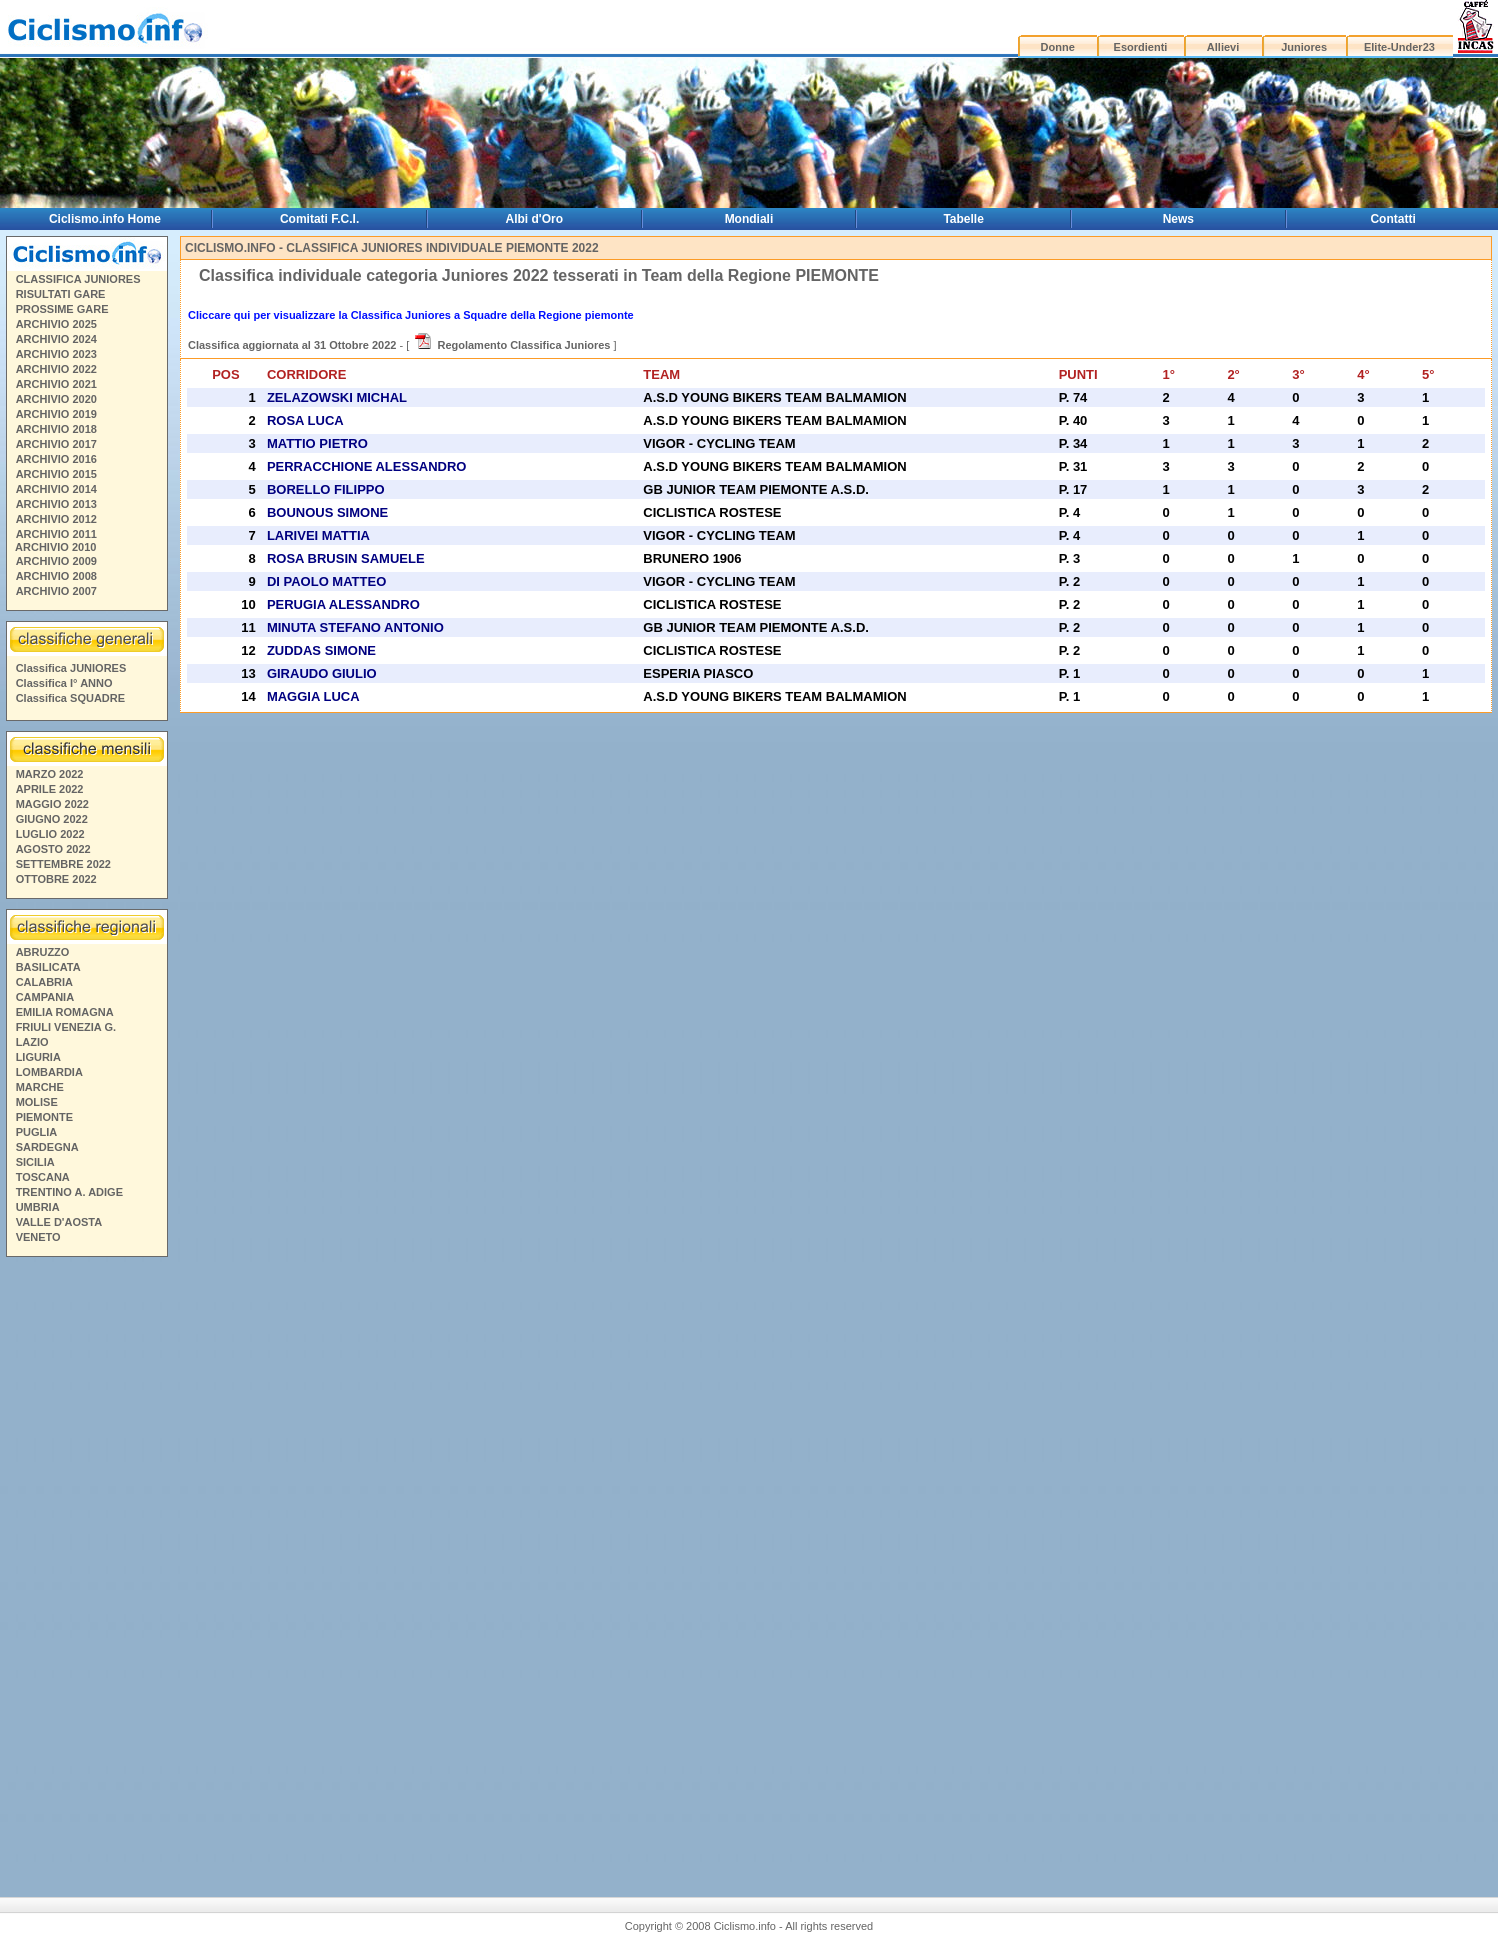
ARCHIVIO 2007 (56, 591)
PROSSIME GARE (62, 309)
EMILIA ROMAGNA (65, 1012)
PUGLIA (37, 1132)
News (1178, 219)
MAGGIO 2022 (52, 804)
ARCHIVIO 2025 (56, 324)
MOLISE (37, 1102)
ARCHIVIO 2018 (56, 429)
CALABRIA (44, 982)
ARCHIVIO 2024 (56, 339)
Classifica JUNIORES (71, 668)
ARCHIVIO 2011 (56, 534)
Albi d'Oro (535, 219)
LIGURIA (38, 1057)
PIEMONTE (44, 1117)
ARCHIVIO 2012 (56, 519)
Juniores (1304, 47)
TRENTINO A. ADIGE (69, 1192)
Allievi (1223, 47)
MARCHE (40, 1087)
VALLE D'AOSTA (59, 1222)
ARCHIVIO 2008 (56, 576)
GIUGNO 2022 (52, 819)
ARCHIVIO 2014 (56, 489)
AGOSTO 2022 (53, 849)
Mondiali (749, 219)
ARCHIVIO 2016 (56, 459)
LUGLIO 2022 (50, 834)
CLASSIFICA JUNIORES (78, 279)
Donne (1058, 47)
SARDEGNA (47, 1147)
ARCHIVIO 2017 (56, 444)
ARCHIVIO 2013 (56, 504)
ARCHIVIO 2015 (56, 474)
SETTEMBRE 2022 (63, 864)
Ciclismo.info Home (105, 219)
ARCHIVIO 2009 (56, 561)
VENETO (38, 1237)
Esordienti (1141, 47)
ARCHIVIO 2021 (56, 384)
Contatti (1392, 219)
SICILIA (35, 1162)
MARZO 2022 (50, 774)
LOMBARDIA (49, 1072)
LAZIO (32, 1042)
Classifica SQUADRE (70, 698)
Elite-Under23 (1399, 47)
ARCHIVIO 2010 (55, 547)
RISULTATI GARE (61, 294)
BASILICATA (48, 967)
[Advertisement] (86, 1569)
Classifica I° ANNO (64, 683)
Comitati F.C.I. (319, 219)
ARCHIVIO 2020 (56, 399)
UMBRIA (38, 1207)
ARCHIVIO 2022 (56, 369)
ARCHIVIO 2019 (56, 414)
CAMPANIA (45, 997)
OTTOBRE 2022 (56, 879)
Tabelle (963, 219)
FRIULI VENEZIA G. (66, 1027)
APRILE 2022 (50, 789)
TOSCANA (43, 1177)
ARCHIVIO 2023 (56, 354)
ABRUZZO (43, 952)
